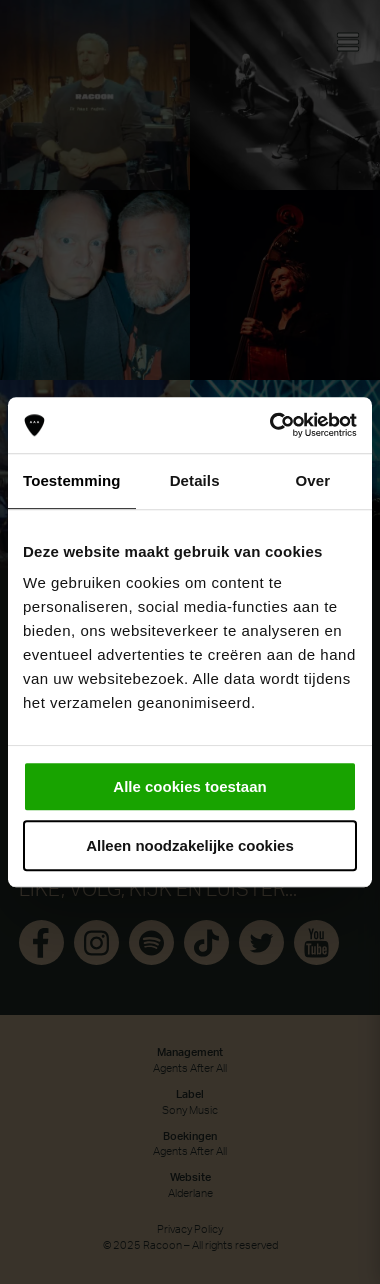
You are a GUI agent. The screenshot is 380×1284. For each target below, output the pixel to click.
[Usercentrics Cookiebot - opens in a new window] (271, 425)
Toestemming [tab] (72, 480)
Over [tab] (313, 480)
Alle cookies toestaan (189, 786)
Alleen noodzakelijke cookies (190, 845)
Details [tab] (195, 480)
